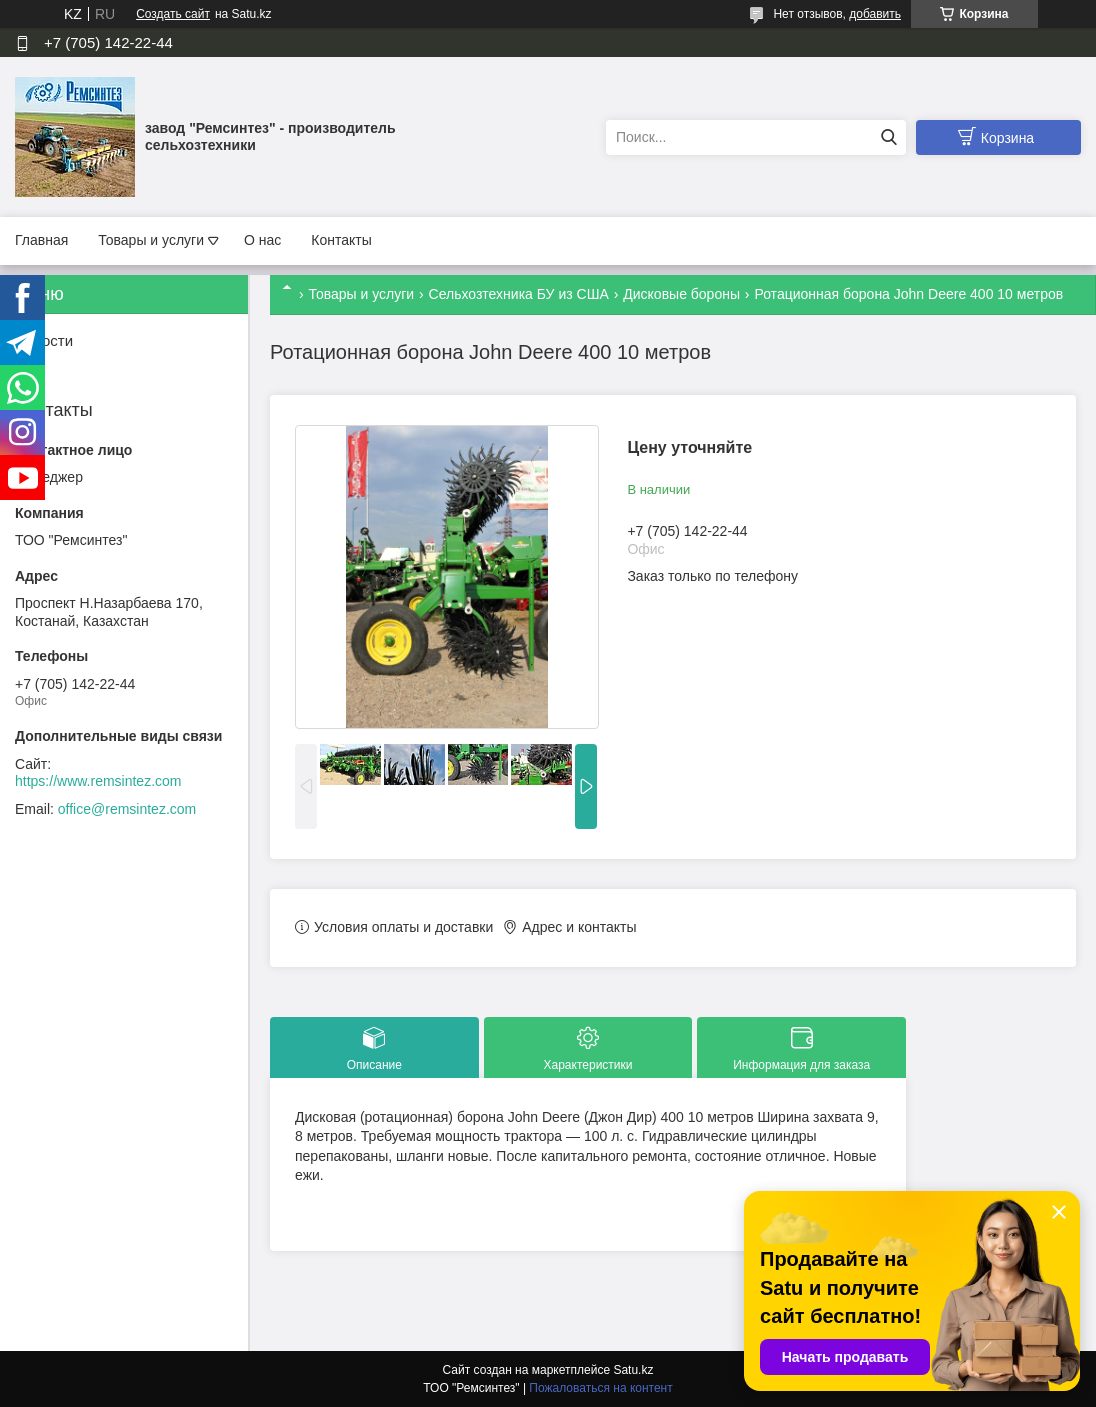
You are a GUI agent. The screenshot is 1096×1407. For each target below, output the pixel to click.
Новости (44, 340)
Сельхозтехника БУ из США (519, 294)
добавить (875, 14)
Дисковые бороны (681, 294)
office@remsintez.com (127, 809)
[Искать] (888, 137)
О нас (262, 240)
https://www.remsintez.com (98, 781)
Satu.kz (633, 1370)
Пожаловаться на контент (600, 1388)
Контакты (341, 240)
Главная (41, 240)
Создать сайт (173, 14)
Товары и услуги (151, 240)
